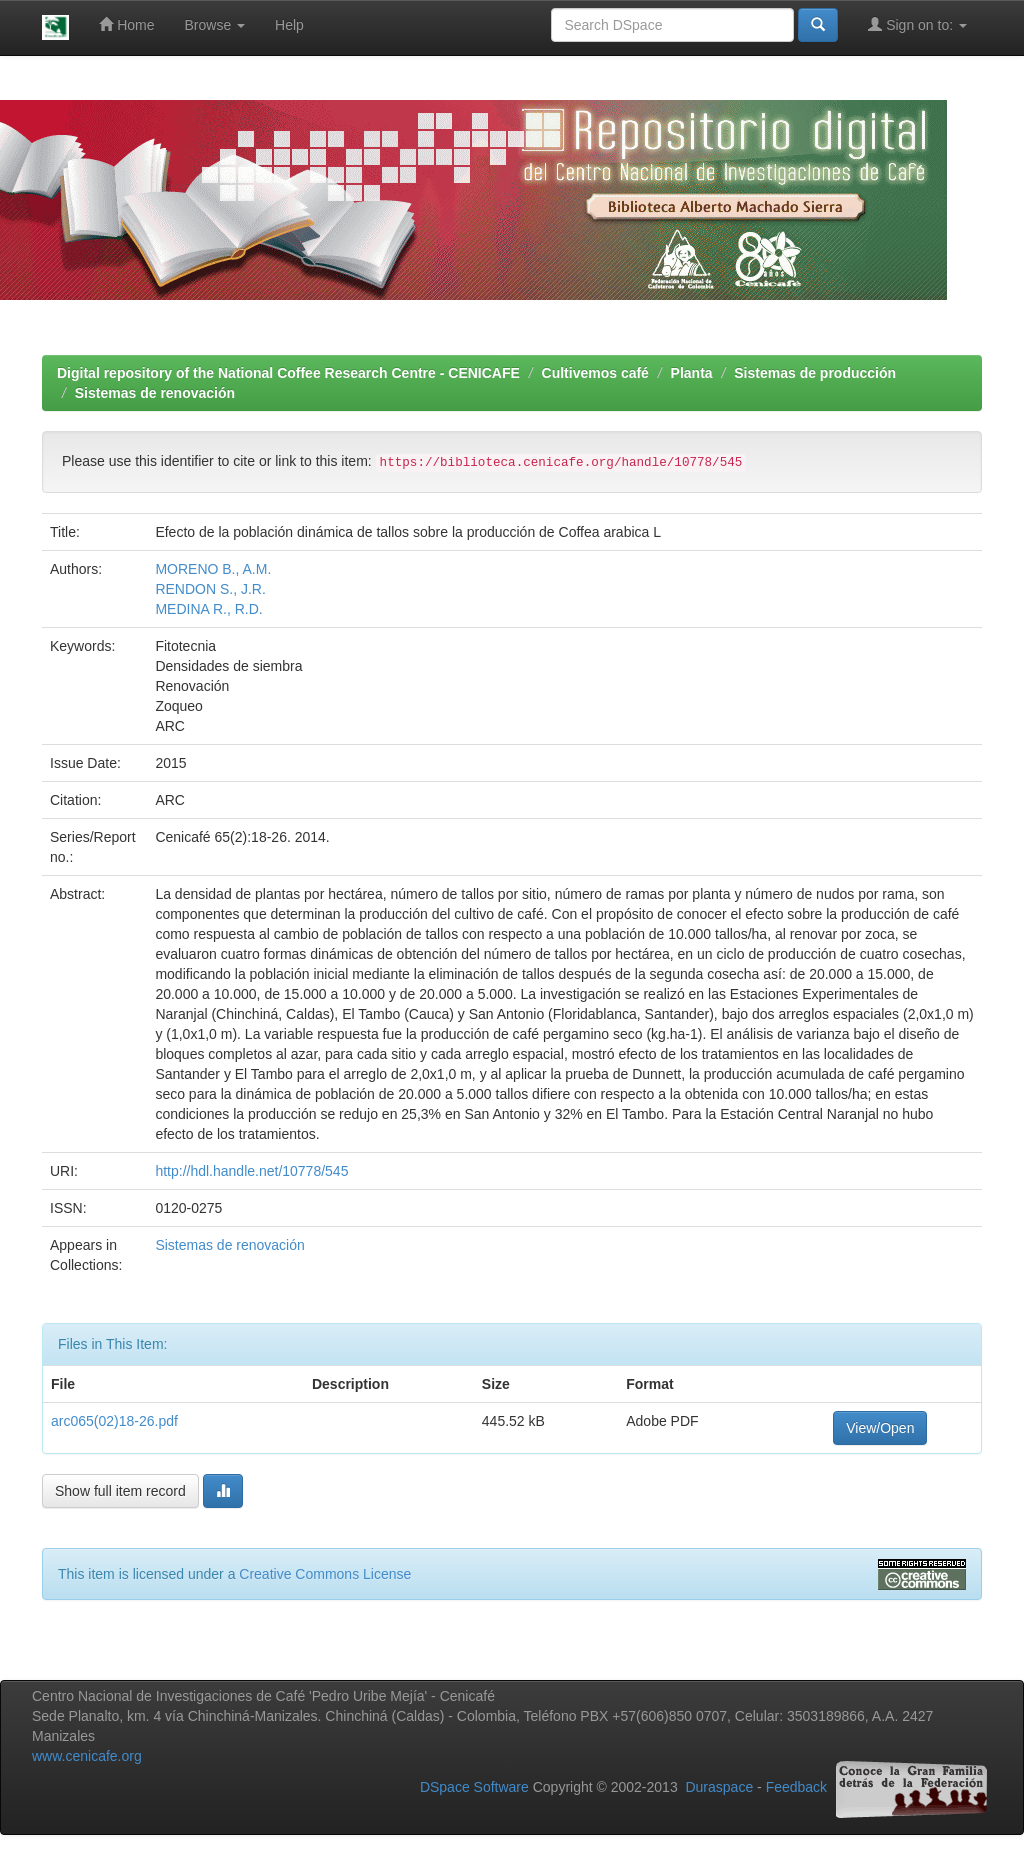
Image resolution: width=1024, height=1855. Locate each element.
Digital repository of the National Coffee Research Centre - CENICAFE (288, 373)
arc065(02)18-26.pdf (114, 1421)
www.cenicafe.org (87, 1756)
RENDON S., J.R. (210, 589)
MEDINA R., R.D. (208, 609)
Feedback (796, 1787)
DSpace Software (474, 1787)
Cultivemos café (595, 373)
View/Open (880, 1428)
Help (289, 25)
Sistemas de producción (815, 373)
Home (126, 24)
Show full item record (120, 1491)
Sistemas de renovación (155, 393)
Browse (215, 25)
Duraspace (719, 1787)
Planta (692, 373)
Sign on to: (917, 24)
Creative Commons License (325, 1574)
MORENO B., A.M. (213, 569)
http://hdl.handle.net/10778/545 (251, 1171)
